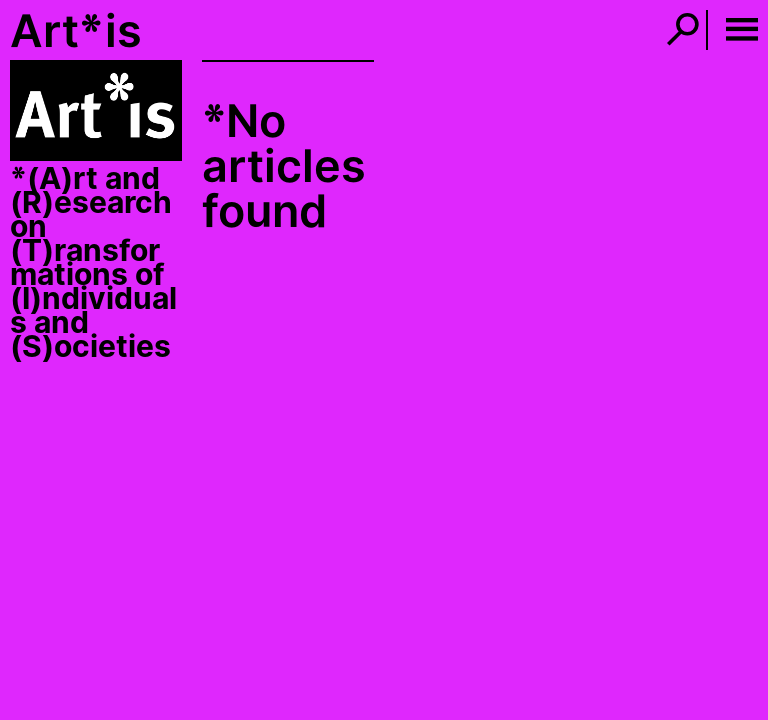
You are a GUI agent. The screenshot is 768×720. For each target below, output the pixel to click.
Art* (56, 30)
